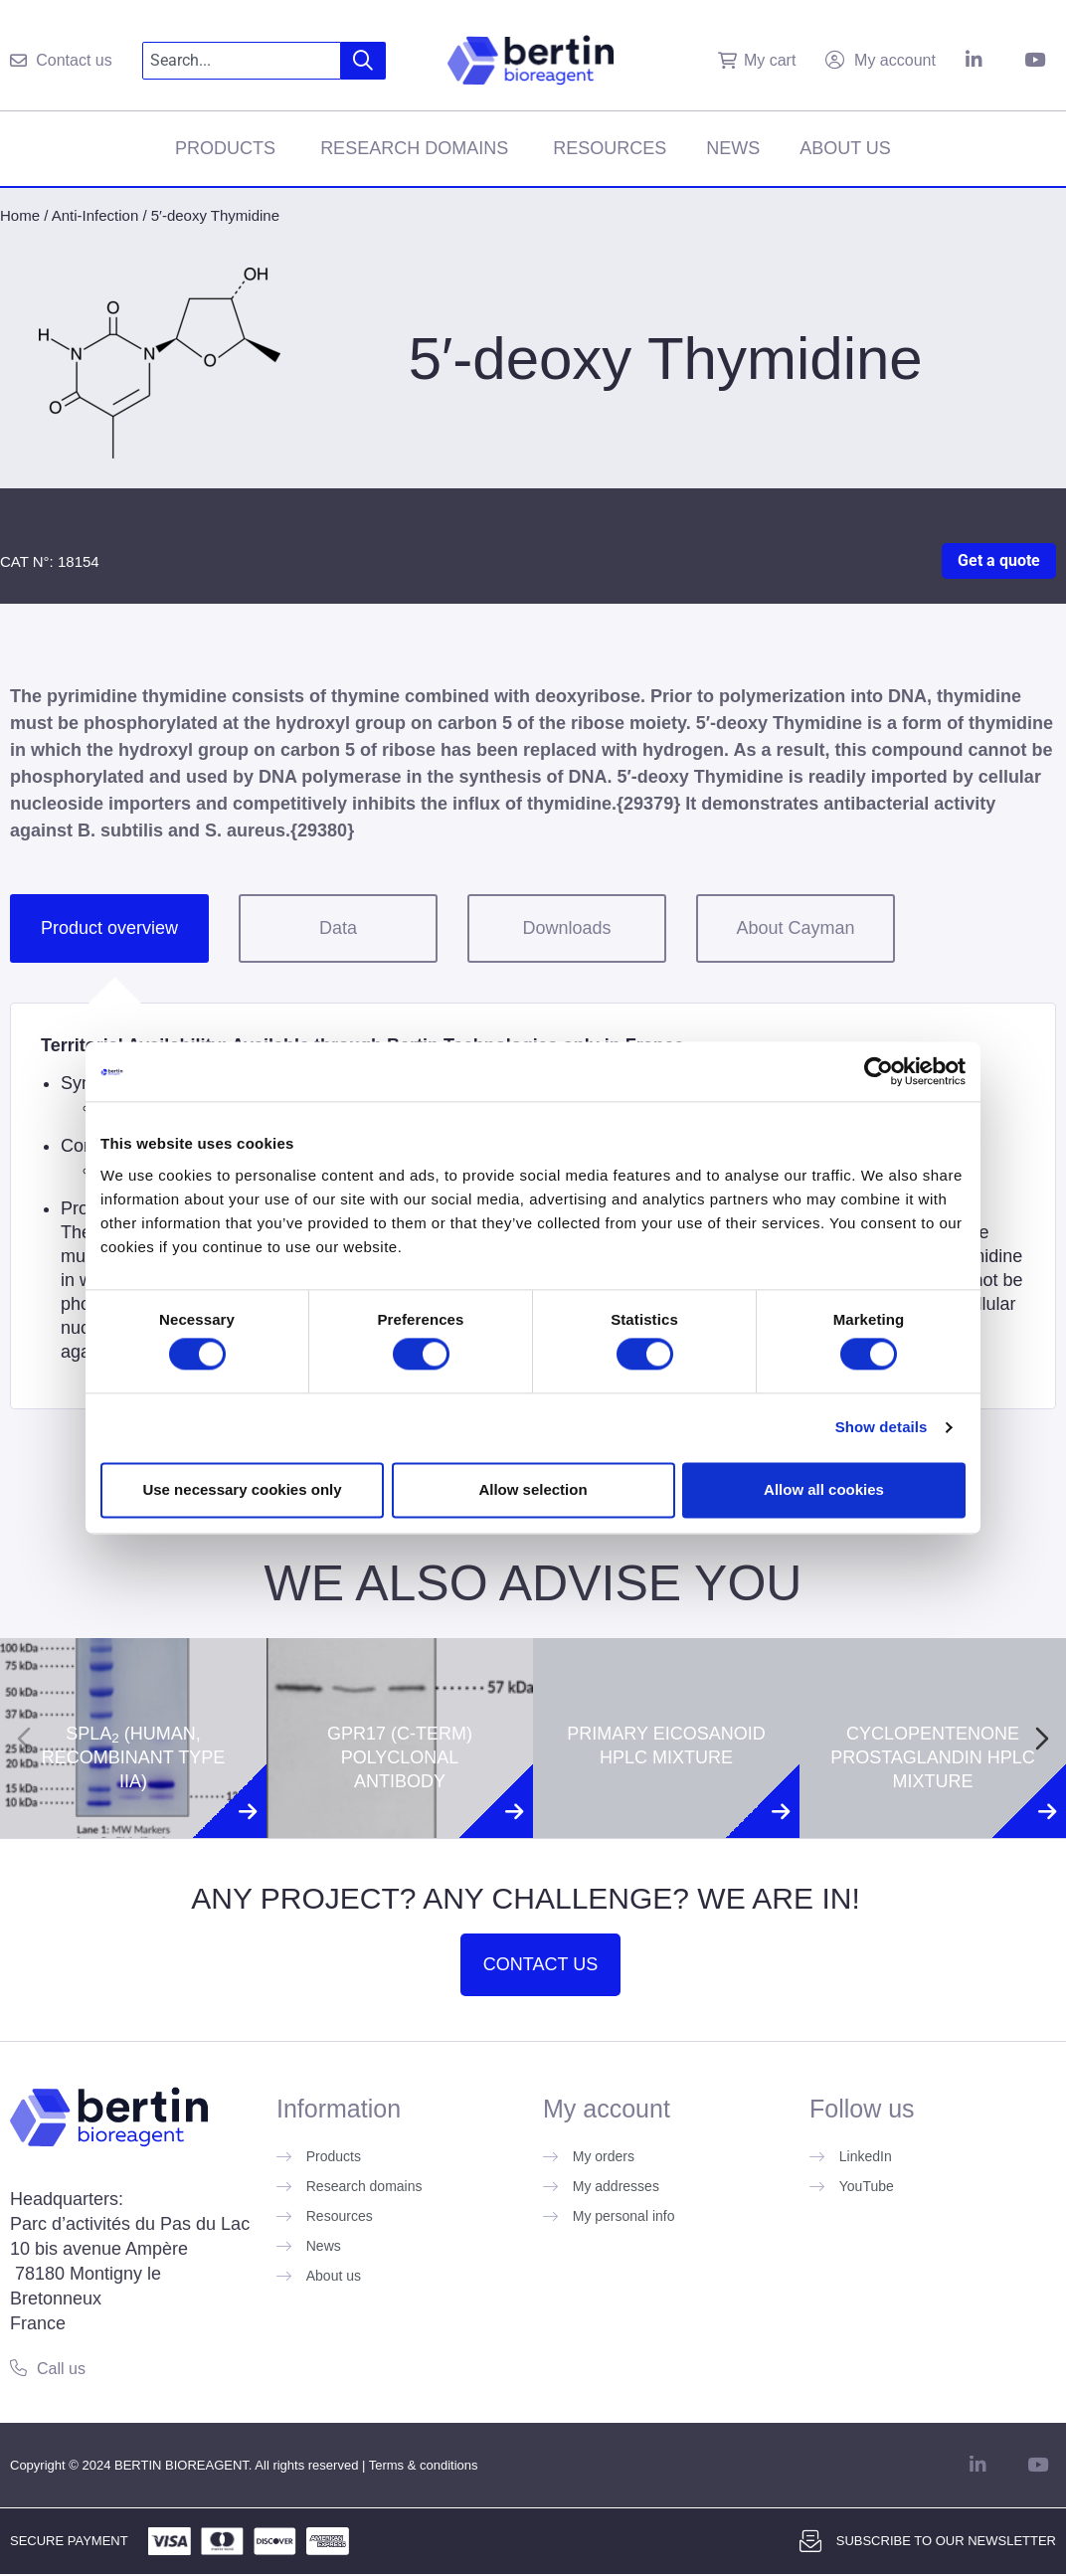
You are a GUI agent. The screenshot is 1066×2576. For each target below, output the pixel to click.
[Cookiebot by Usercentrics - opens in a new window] (879, 1071)
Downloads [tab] (566, 928)
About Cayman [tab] (795, 928)
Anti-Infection (95, 215)
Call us (61, 2368)
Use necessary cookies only (241, 1489)
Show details (881, 1427)
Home (20, 215)
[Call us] (18, 2367)
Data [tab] (338, 928)
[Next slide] (1042, 1738)
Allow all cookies (824, 1489)
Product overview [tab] (109, 928)
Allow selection (532, 1489)
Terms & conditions (423, 2465)
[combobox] (241, 61)
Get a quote (999, 560)
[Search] (363, 61)
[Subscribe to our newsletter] (810, 2541)
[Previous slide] (24, 1738)
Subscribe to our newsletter (946, 2540)
